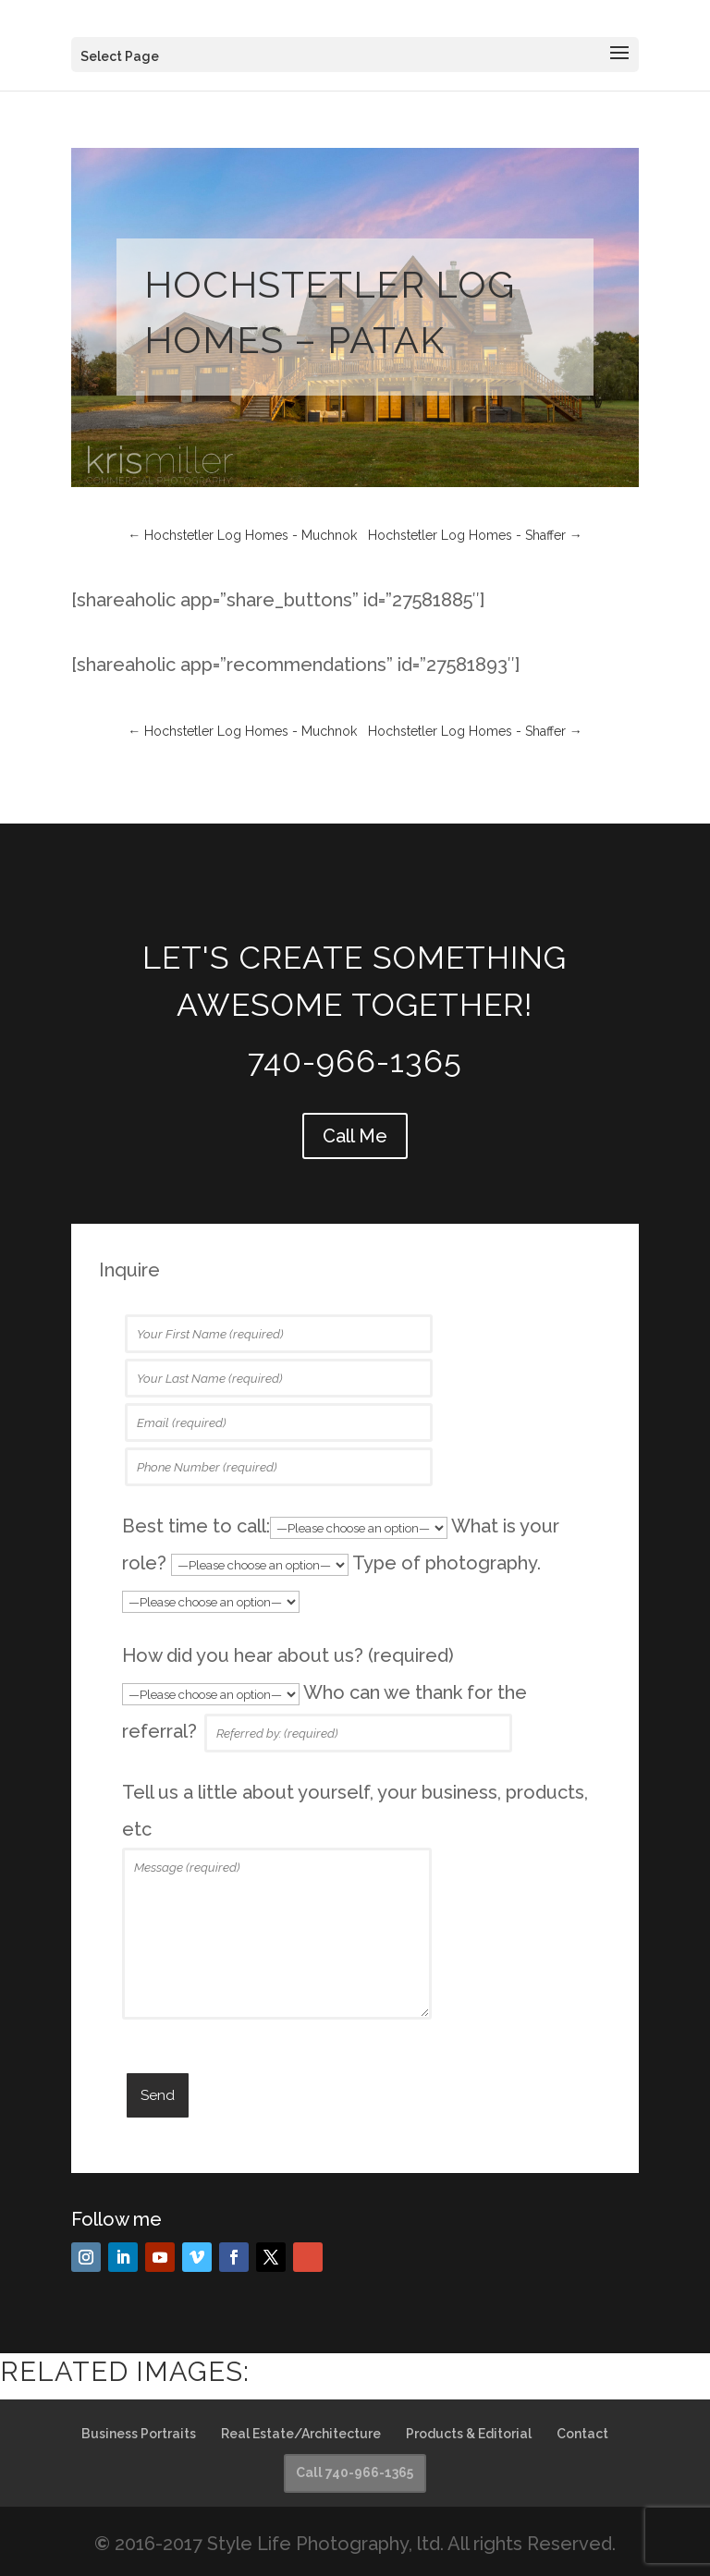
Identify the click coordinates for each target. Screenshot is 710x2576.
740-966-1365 (355, 1061)
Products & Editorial (469, 2433)
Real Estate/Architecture (301, 2433)
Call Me (355, 1136)
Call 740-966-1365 (354, 2472)
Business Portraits (138, 2433)
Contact (582, 2433)
